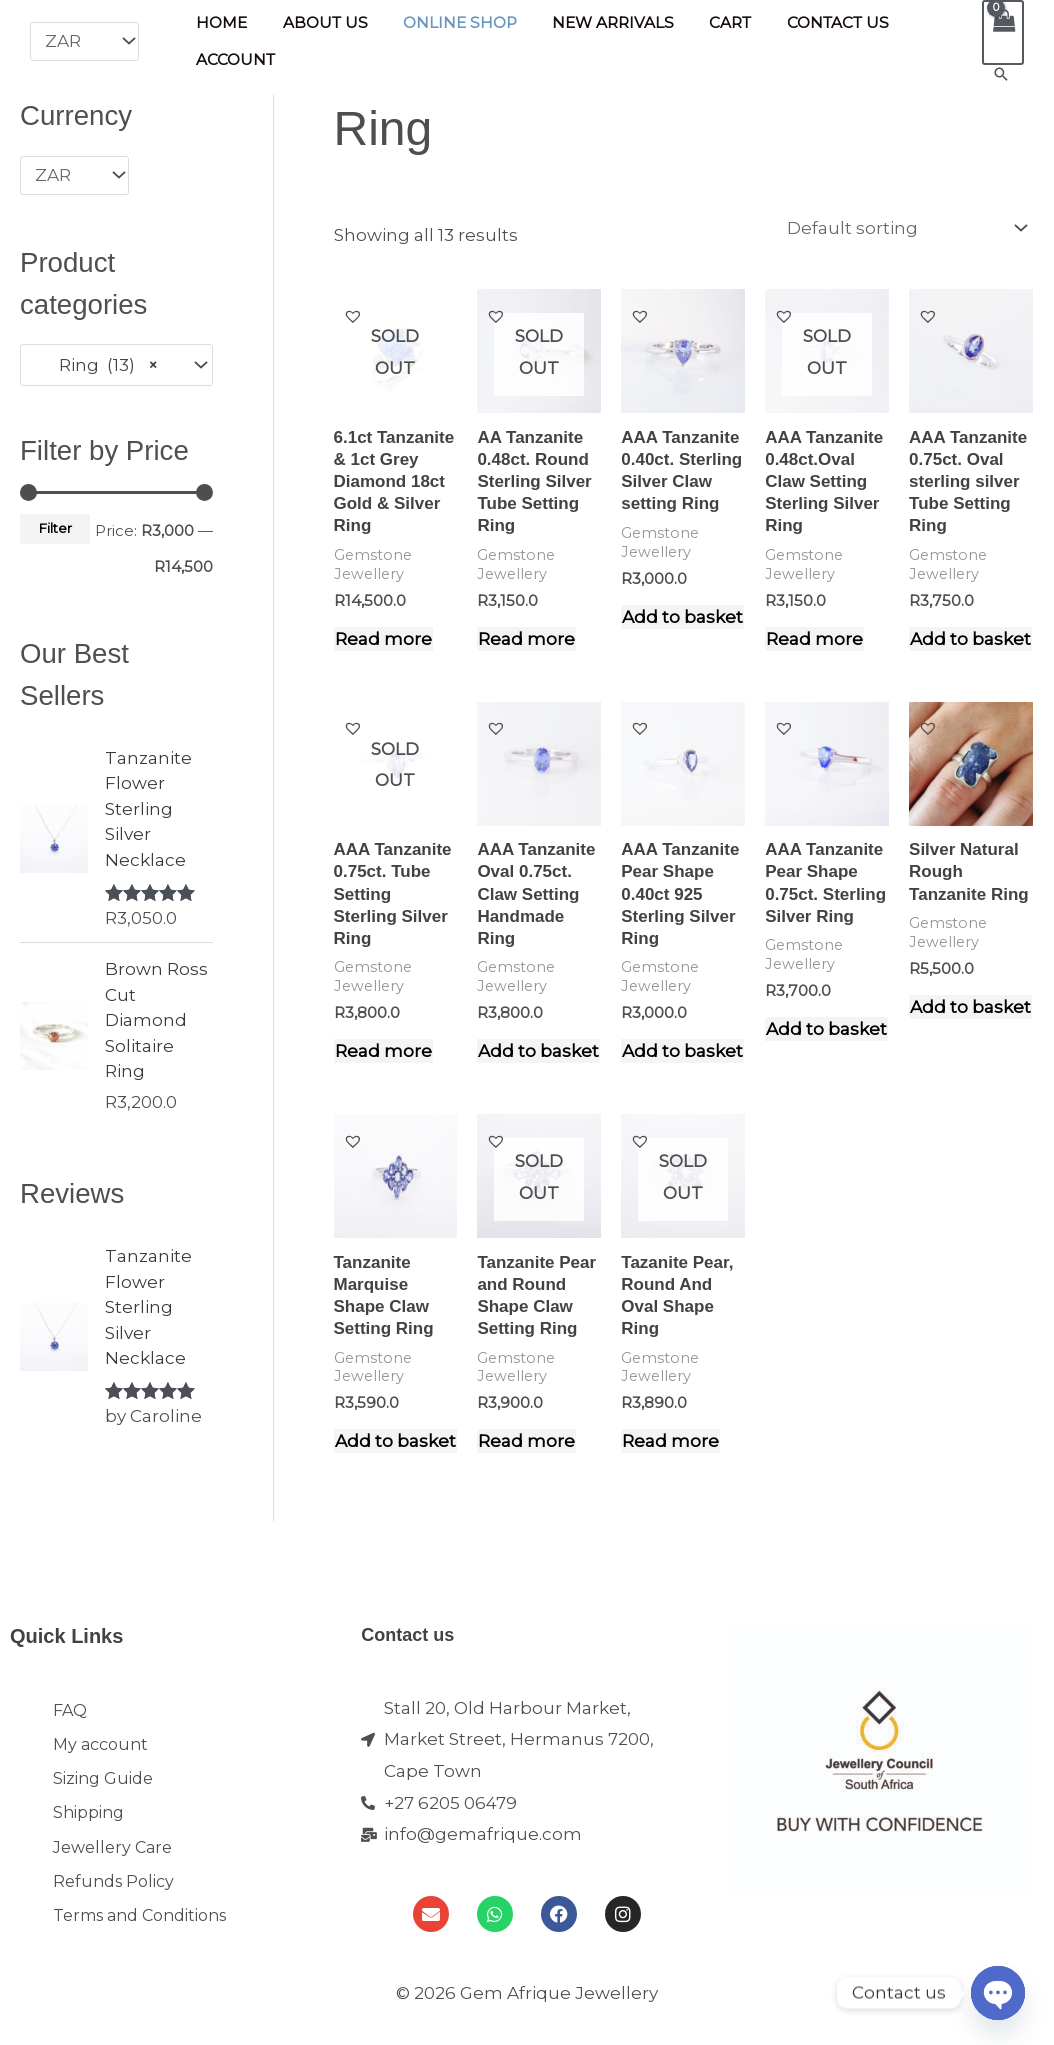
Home (219, 25)
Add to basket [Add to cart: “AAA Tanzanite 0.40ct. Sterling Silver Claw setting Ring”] (682, 616)
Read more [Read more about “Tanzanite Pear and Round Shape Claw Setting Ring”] (526, 1440)
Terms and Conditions (139, 1938)
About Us (317, 25)
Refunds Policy (113, 1900)
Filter (55, 527)
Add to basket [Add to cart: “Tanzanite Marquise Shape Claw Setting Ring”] (395, 1440)
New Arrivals (597, 25)
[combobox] (116, 364)
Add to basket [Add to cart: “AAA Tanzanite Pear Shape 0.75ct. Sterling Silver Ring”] (826, 1028)
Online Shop (448, 25)
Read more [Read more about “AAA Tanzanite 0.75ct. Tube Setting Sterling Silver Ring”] (383, 1050)
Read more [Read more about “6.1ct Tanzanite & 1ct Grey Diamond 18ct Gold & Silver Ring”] (383, 638)
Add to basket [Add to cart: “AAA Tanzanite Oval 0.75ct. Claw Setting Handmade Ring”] (538, 1050)
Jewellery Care (112, 1862)
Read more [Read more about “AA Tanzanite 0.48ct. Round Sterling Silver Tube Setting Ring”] (526, 638)
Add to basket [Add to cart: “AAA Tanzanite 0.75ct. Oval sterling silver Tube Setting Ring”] (970, 638)
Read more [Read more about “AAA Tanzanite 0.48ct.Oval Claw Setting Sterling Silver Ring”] (814, 638)
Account (233, 56)
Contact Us (812, 25)
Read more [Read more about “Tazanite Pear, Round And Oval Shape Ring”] (670, 1440)
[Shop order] (903, 228)
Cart (709, 25)
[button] (1001, 74)
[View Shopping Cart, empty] (1003, 32)
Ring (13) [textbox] (96, 364)
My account (100, 1748)
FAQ (70, 1710)
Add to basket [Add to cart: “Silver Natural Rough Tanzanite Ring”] (970, 1006)
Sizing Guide (103, 1786)
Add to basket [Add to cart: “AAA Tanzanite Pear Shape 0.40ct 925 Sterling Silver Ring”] (682, 1050)
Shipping (88, 1824)
